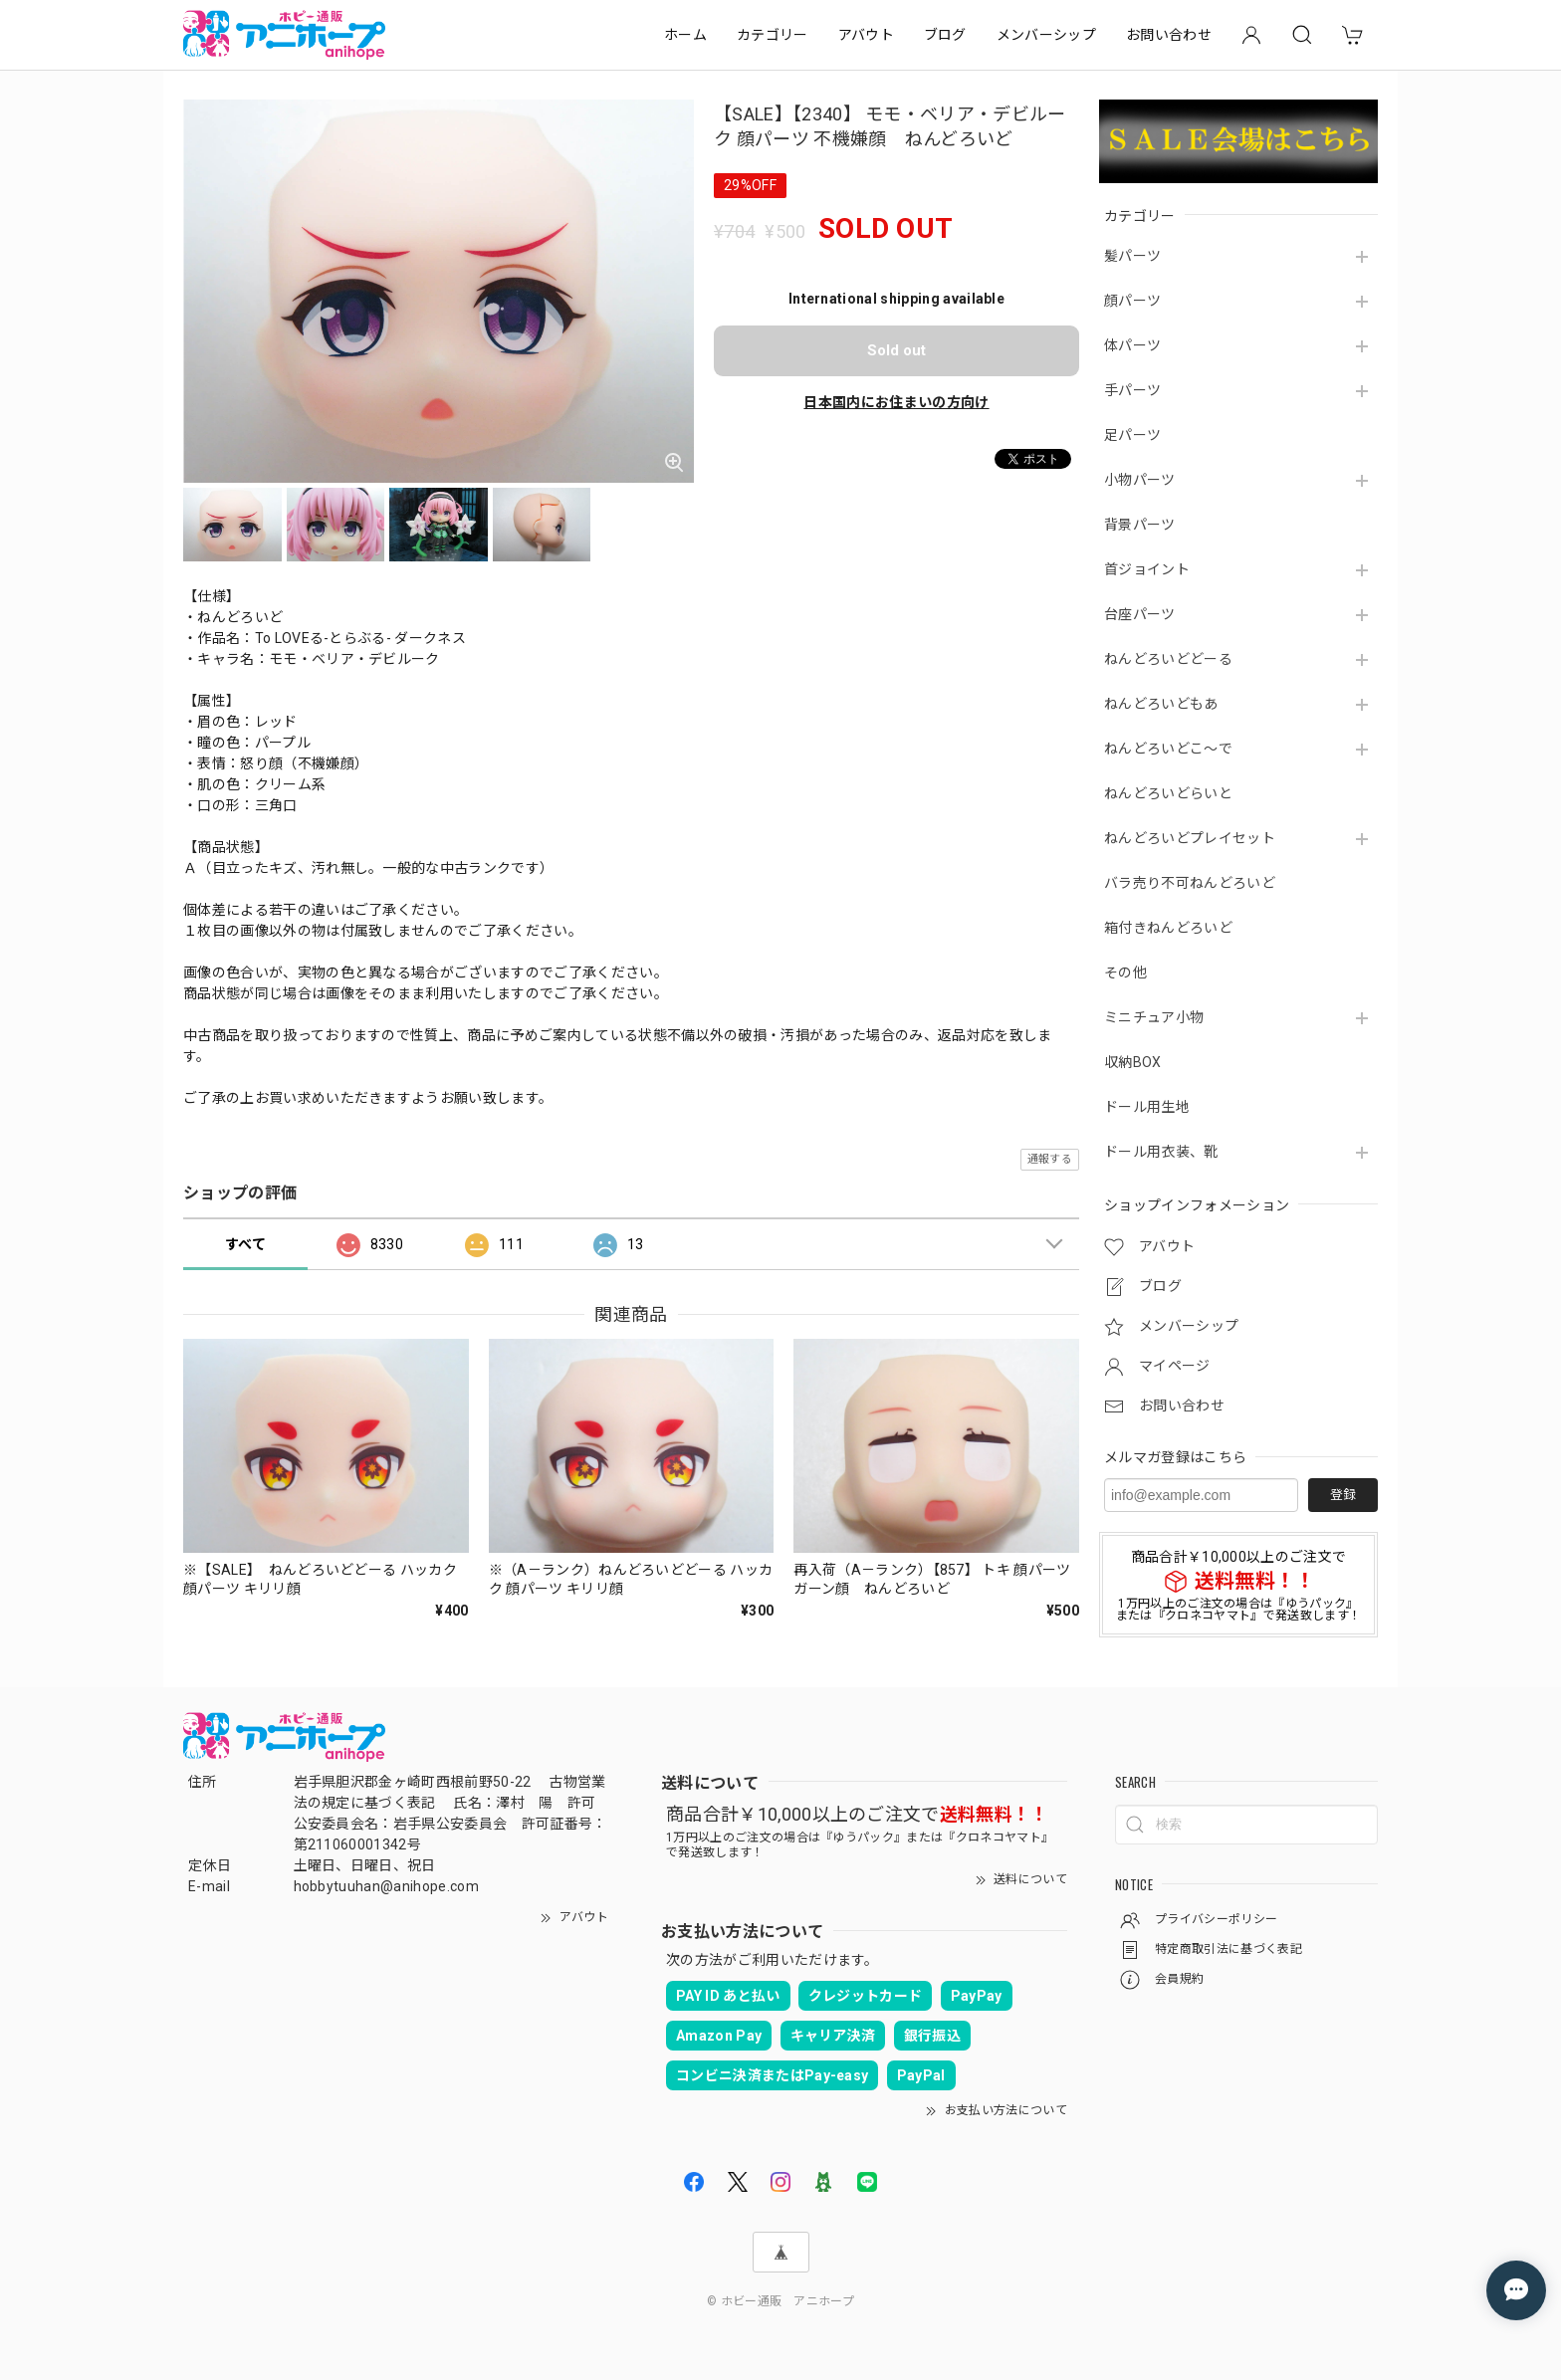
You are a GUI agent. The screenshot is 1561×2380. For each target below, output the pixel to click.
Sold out (896, 350)
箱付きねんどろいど (1168, 928)
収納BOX (1133, 1062)
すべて (245, 1244)
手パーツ (1132, 390)
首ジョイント (1147, 569)
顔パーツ (1132, 301)
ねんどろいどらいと (1168, 793)
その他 (1125, 972)
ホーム (685, 35)
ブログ (945, 35)
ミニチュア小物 (1154, 1017)
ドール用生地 (1147, 1107)
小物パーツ (1140, 480)
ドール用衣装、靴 (1161, 1152)
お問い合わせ (1169, 35)
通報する (1049, 1159)
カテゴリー (772, 35)
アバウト (866, 35)
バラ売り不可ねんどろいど (1189, 883)
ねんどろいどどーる (1168, 659)
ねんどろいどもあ (1161, 704)
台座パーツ (1140, 614)
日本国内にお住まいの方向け (896, 402)
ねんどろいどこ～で (1168, 749)
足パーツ (1132, 435)
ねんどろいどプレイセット (1189, 838)
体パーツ (1132, 345)
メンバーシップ (1046, 35)
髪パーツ (1132, 256)
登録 (1343, 1494)
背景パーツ (1140, 525)
